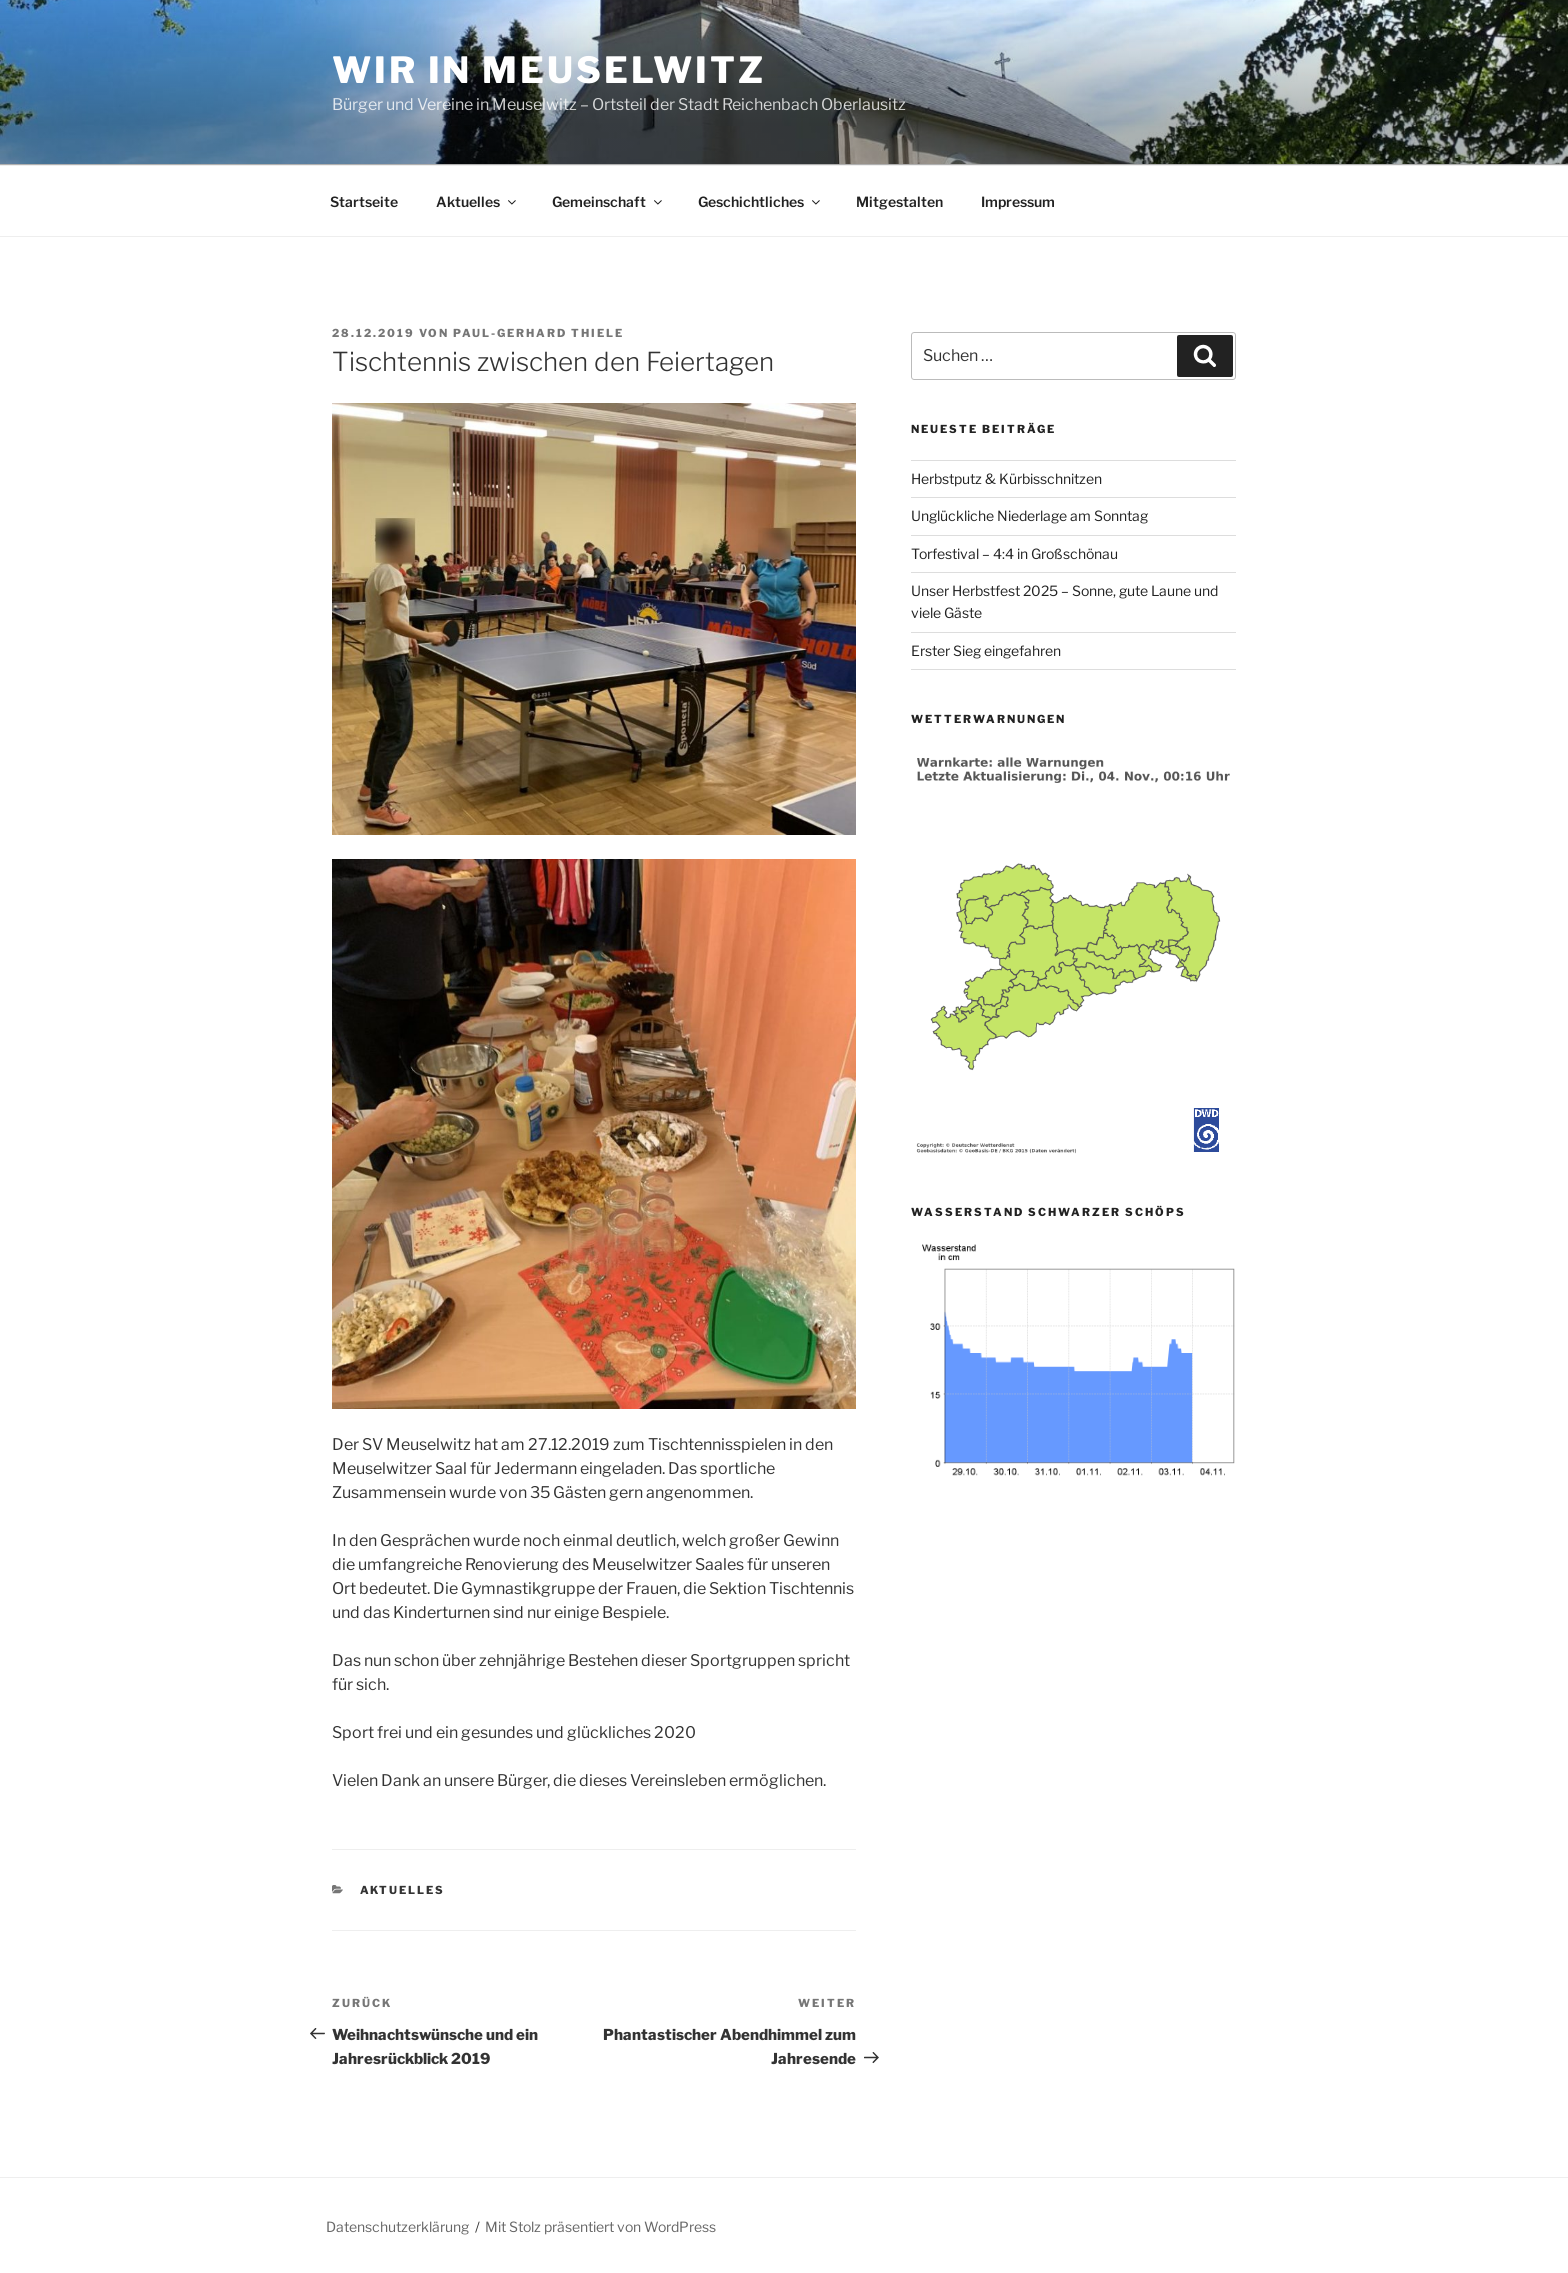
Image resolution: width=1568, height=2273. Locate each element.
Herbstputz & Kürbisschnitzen (1006, 478)
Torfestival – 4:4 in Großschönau (1014, 553)
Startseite (364, 201)
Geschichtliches (760, 201)
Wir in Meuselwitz (549, 70)
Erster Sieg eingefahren (986, 650)
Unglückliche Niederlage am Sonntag (1029, 515)
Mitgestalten (899, 201)
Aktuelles (477, 201)
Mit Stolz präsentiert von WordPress (600, 2226)
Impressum (1018, 201)
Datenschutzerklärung (397, 2226)
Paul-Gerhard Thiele (538, 333)
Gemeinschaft (608, 201)
